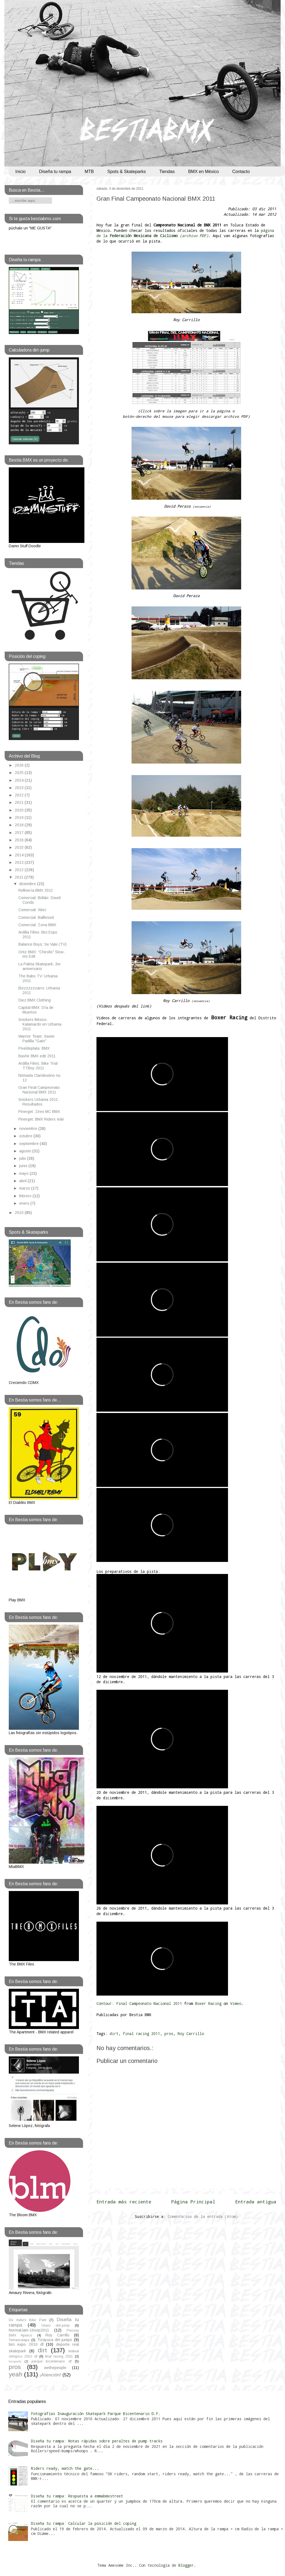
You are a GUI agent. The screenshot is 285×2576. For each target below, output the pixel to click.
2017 (20, 832)
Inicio (20, 171)
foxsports (15, 2361)
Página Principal (193, 2201)
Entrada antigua (255, 2201)
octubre (26, 1136)
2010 (20, 1212)
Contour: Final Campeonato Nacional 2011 (139, 2003)
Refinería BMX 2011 (35, 890)
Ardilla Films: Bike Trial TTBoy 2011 (38, 1065)
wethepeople (55, 2367)
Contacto (241, 171)
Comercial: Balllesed (36, 917)
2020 (20, 810)
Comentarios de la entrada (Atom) (203, 2216)
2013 (20, 862)
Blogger (186, 2565)
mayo (24, 1173)
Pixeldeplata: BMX (34, 1048)
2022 (20, 795)
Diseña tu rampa (55, 171)
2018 (20, 825)
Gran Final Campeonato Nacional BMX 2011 (155, 198)
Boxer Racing (208, 2003)
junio (24, 1166)
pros (168, 2033)
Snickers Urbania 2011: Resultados (38, 1101)
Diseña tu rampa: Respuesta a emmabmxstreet (77, 2496)
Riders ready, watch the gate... (65, 2468)
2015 (20, 847)
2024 (20, 780)
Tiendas (167, 171)
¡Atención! (50, 2375)
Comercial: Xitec (32, 910)
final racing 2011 (141, 2033)
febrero (26, 1196)
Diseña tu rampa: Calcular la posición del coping (83, 2523)
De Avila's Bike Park (27, 2320)
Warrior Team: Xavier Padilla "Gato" (36, 1038)
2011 (19, 877)
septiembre (29, 1143)
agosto (25, 1151)
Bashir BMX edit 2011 (37, 1056)
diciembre (28, 884)
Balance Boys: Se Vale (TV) (42, 944)
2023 (20, 787)
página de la (185, 233)
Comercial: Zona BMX (37, 925)
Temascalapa (19, 2340)
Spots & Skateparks (126, 171)
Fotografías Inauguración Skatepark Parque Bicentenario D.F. (95, 2413)
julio (23, 1158)
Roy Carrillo (191, 2033)
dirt (114, 2033)
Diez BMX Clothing (34, 1000)
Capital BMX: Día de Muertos (35, 1009)
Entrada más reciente (123, 2201)
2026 (20, 765)
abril (23, 1181)
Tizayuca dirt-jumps (54, 2340)
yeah (15, 2374)
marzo (25, 1188)
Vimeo (235, 2003)
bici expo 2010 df (26, 2344)
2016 (20, 840)
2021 (20, 802)
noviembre (28, 1128)
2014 (20, 855)
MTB (89, 171)
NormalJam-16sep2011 (29, 2330)
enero (24, 1203)
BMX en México (203, 171)
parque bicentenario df (52, 2361)
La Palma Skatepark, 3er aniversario (39, 966)
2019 (20, 817)
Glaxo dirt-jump (55, 2325)
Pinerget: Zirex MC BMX (39, 1111)
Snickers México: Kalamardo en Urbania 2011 (39, 1024)
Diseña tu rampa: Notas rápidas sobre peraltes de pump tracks (97, 2440)
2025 (20, 772)
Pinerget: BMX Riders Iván (41, 1119)
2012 (20, 870)
